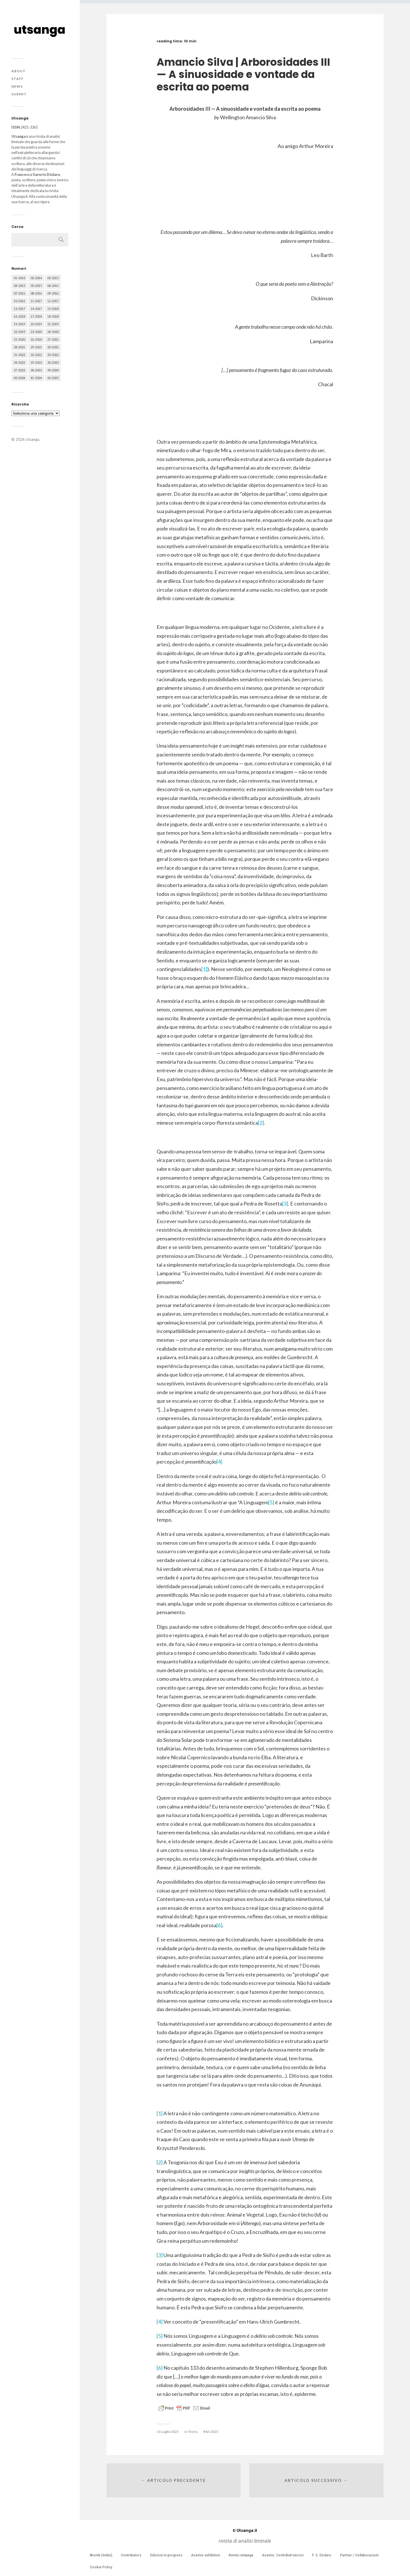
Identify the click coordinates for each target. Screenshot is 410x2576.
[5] (271, 1502)
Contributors (131, 2555)
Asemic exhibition (205, 2555)
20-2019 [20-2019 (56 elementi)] (36, 324)
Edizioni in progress (166, 2555)
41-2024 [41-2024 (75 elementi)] (36, 378)
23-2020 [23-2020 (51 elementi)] (36, 332)
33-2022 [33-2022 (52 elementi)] (53, 355)
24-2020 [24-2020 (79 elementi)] (53, 332)
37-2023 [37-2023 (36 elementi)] (19, 370)
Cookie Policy (101, 2567)
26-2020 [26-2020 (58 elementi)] (36, 339)
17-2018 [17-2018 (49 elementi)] (36, 316)
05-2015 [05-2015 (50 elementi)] (36, 285)
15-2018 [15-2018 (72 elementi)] (53, 308)
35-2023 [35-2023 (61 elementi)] (36, 362)
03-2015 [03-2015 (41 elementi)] (53, 278)
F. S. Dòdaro (321, 2555)
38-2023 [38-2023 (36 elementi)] (36, 370)
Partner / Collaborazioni (359, 2555)
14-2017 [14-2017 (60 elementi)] (36, 308)
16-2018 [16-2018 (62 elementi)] (19, 316)
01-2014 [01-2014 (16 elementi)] (19, 278)
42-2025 (211, 2431)
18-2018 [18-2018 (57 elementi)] (53, 316)
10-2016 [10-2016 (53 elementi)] (19, 301)
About (18, 71)
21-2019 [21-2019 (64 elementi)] (53, 324)
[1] (204, 969)
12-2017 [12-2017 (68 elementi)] (53, 301)
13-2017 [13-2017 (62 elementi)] (19, 308)
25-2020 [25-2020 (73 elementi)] (19, 339)
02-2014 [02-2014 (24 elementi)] (36, 278)
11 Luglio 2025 (168, 2431)
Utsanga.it (245, 2530)
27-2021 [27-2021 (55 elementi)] (53, 339)
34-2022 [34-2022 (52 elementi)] (19, 362)
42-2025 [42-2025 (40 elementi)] (53, 378)
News (17, 86)
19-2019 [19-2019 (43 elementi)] (19, 324)
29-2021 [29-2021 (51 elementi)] (36, 347)
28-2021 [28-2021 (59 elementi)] (19, 347)
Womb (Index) (101, 2555)
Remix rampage (241, 2555)
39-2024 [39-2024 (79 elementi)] (53, 370)
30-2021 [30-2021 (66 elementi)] (53, 347)
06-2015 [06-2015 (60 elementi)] (53, 285)
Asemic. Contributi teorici (283, 2555)
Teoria (193, 2431)
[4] (219, 1461)
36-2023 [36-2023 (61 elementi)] (53, 362)
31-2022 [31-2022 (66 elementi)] (19, 355)
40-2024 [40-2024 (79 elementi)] (19, 378)
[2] (261, 1123)
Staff (17, 79)
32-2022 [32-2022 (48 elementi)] (36, 355)
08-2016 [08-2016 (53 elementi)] (36, 293)
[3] (285, 1203)
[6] (219, 1925)
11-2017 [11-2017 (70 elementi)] (36, 301)
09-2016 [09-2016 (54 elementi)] (53, 293)
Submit (19, 94)
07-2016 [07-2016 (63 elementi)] (19, 293)
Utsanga (32, 439)
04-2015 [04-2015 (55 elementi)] (19, 285)
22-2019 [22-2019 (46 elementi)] (19, 332)
